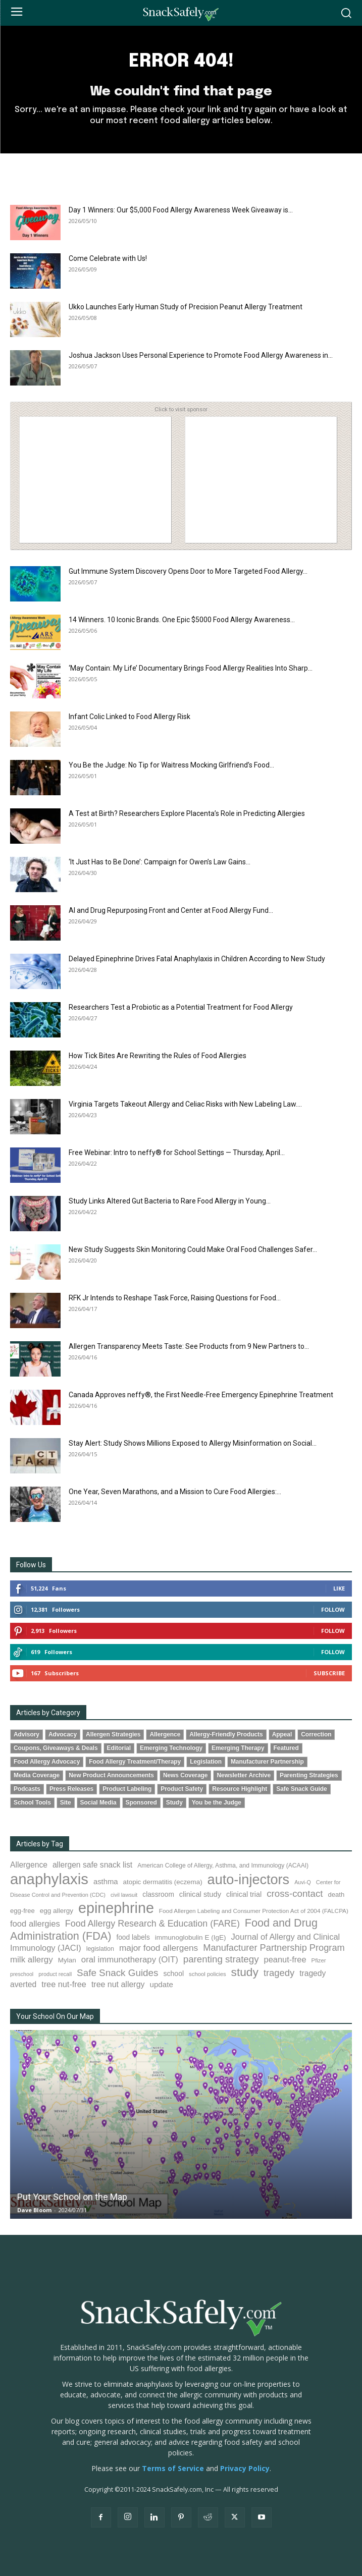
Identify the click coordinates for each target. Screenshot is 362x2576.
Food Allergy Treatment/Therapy (135, 1761)
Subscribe (329, 1673)
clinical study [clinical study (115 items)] (200, 1894)
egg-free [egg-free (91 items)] (22, 1910)
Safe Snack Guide (301, 1788)
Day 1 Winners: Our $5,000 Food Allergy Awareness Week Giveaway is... (181, 210)
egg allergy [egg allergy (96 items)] (56, 1910)
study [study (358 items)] (244, 1972)
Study (174, 1802)
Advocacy (62, 1734)
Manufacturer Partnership (267, 1761)
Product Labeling (126, 1788)
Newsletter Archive (244, 1775)
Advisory (26, 1734)
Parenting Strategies (309, 1775)
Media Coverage (37, 1775)
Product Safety (182, 1788)
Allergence (164, 1734)
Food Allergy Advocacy (47, 1761)
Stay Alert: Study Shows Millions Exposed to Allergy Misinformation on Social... (193, 1443)
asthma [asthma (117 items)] (105, 1882)
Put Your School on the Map (72, 2196)
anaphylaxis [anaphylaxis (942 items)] (49, 1879)
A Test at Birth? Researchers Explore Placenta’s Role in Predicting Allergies (187, 813)
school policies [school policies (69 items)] (207, 1974)
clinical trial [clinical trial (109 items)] (244, 1894)
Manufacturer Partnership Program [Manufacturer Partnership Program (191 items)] (274, 1948)
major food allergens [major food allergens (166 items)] (158, 1948)
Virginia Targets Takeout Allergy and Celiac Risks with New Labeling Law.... (185, 1104)
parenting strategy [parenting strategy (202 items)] (221, 1959)
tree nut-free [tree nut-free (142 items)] (63, 1984)
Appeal (282, 1734)
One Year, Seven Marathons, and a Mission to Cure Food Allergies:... (175, 1492)
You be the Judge (216, 1802)
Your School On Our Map (55, 2016)
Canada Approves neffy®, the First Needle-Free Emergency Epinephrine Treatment (201, 1395)
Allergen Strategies (113, 1734)
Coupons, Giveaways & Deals (56, 1747)
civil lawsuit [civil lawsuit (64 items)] (124, 1895)
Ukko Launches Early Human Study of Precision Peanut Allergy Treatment (185, 307)
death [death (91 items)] (336, 1894)
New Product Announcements (111, 1775)
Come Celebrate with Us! (108, 258)
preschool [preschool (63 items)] (21, 1974)
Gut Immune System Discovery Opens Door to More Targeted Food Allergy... (188, 571)
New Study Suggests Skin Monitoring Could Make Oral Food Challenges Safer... (193, 1249)
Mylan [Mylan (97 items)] (67, 1960)
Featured (286, 1747)
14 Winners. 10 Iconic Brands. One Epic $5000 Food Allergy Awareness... (182, 620)
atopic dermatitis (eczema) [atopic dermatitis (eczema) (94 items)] (162, 1882)
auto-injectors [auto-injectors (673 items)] (249, 1879)
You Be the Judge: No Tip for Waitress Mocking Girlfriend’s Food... (171, 765)
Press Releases (71, 1788)
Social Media (98, 1802)
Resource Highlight (239, 1788)
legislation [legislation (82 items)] (100, 1948)
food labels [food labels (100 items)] (132, 1937)
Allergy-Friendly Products (226, 1734)
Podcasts (27, 1788)
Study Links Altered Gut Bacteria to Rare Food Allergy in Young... (170, 1201)
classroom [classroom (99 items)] (158, 1894)
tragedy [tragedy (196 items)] (279, 1972)
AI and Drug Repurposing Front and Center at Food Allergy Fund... (171, 910)
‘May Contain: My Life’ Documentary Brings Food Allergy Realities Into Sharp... (191, 668)
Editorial (119, 1747)
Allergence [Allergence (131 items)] (28, 1864)
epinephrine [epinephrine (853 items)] (116, 1908)
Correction (316, 1734)
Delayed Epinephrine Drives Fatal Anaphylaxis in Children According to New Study (197, 959)
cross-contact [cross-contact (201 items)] (295, 1893)
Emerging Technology (171, 1747)
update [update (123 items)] (161, 1984)
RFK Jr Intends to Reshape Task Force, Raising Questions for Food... (175, 1298)
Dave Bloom (34, 2210)
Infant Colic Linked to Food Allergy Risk (129, 716)
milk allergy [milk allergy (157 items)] (31, 1959)
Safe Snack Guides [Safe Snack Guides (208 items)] (117, 1972)
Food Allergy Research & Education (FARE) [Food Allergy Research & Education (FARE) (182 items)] (152, 1924)
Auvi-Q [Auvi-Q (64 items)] (302, 1882)
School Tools (32, 1802)
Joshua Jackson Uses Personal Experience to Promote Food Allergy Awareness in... (201, 355)
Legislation (206, 1761)
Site (65, 1802)
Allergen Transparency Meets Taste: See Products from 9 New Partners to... (189, 1346)
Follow (333, 1609)
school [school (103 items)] (174, 1973)
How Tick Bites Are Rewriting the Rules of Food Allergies (157, 1056)
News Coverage (185, 1775)
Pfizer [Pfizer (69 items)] (319, 1960)
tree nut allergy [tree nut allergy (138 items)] (118, 1984)
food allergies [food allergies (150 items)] (35, 1924)
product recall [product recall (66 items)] (55, 1974)
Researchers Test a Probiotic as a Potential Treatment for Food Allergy (181, 1007)
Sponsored (141, 1802)
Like (339, 1588)
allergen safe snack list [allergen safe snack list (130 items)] (92, 1864)
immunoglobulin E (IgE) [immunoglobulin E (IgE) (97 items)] (190, 1937)
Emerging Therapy (238, 1747)
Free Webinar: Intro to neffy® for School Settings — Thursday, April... (177, 1152)
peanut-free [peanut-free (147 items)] (285, 1959)
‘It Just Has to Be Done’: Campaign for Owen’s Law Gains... (159, 862)
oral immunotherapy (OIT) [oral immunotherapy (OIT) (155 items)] (129, 1959)
